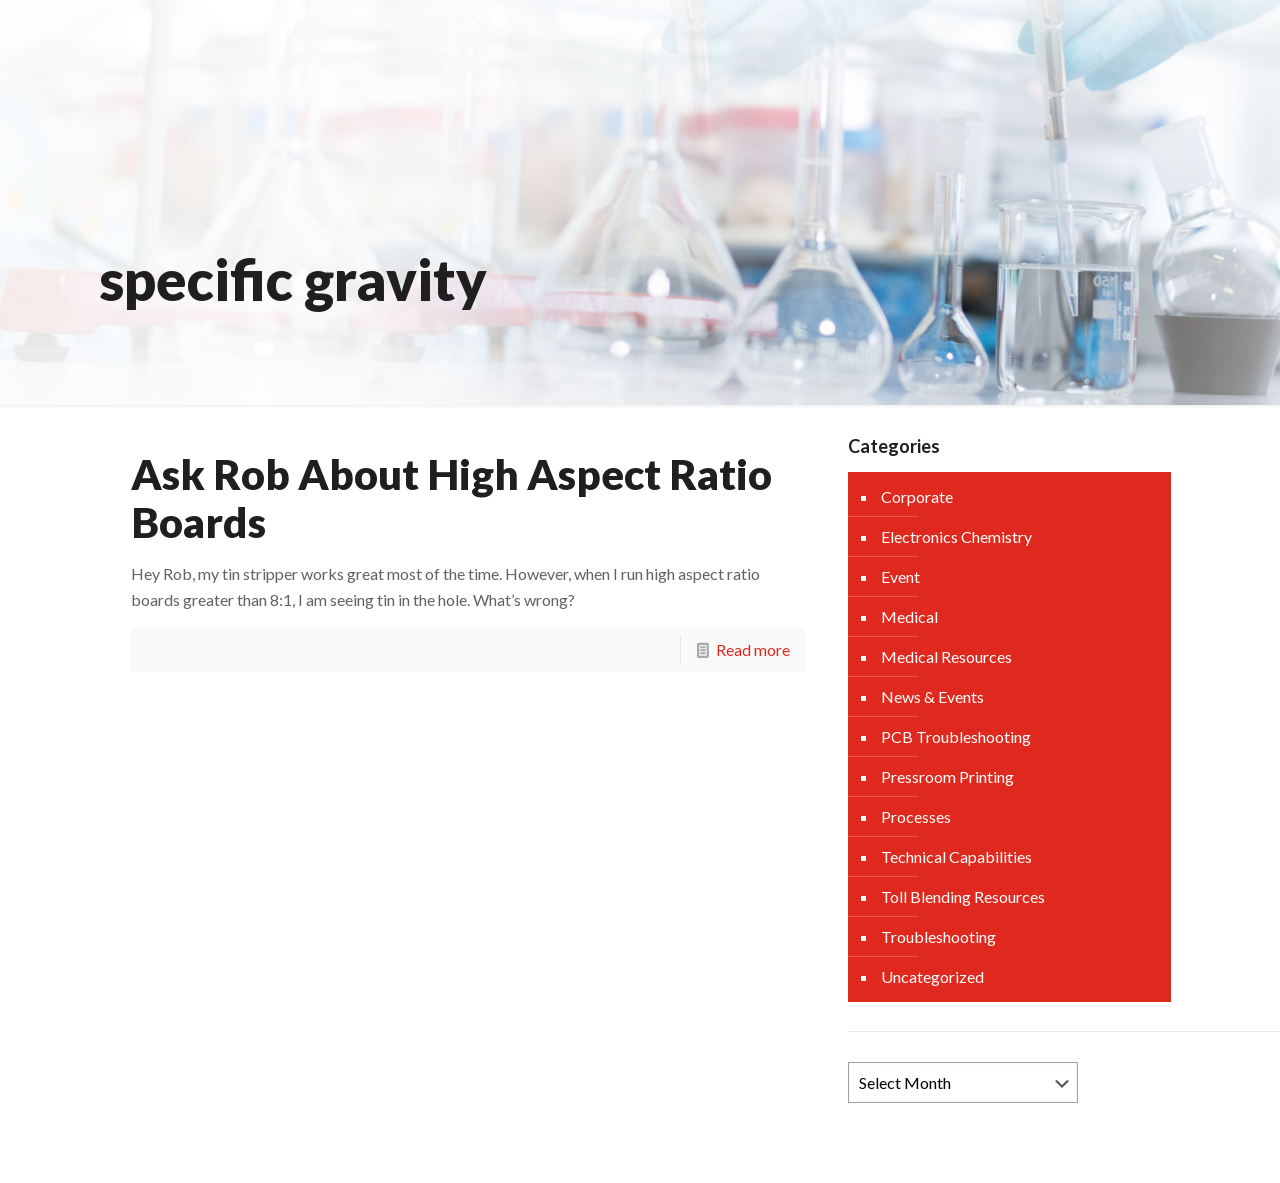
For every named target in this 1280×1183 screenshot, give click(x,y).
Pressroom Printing (947, 776)
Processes (916, 816)
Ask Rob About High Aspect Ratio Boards (451, 498)
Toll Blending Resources (963, 896)
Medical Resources (946, 656)
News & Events (932, 696)
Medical (909, 616)
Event (900, 576)
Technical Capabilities (956, 856)
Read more (753, 649)
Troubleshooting (938, 936)
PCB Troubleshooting (956, 736)
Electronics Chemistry (956, 536)
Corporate (917, 496)
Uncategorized (932, 976)
